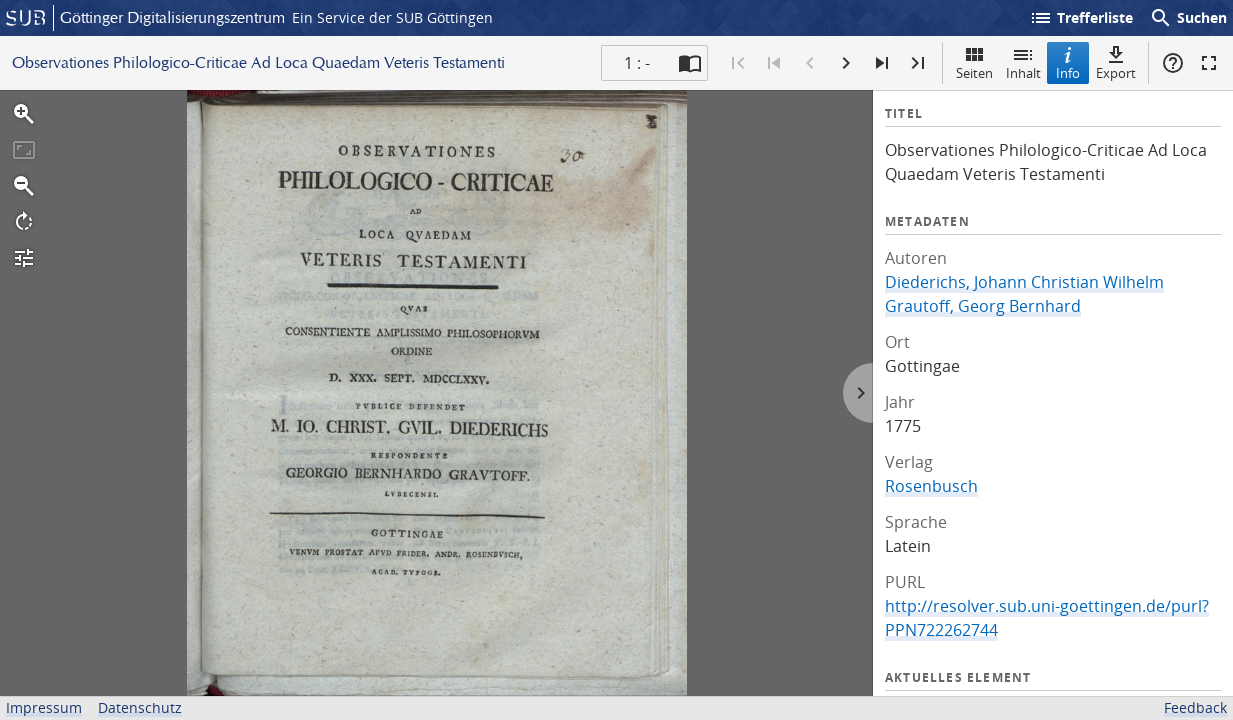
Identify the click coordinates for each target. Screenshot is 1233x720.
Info (1068, 62)
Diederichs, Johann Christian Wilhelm (1024, 282)
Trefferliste (1081, 18)
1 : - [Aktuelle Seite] (637, 63)
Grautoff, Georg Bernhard (983, 306)
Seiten (974, 62)
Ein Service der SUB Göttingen (392, 17)
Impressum (44, 707)
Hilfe (1173, 63)
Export (1116, 62)
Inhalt (1023, 62)
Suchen (1188, 18)
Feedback (1195, 707)
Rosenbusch (931, 486)
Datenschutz (140, 707)
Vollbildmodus (1209, 63)
